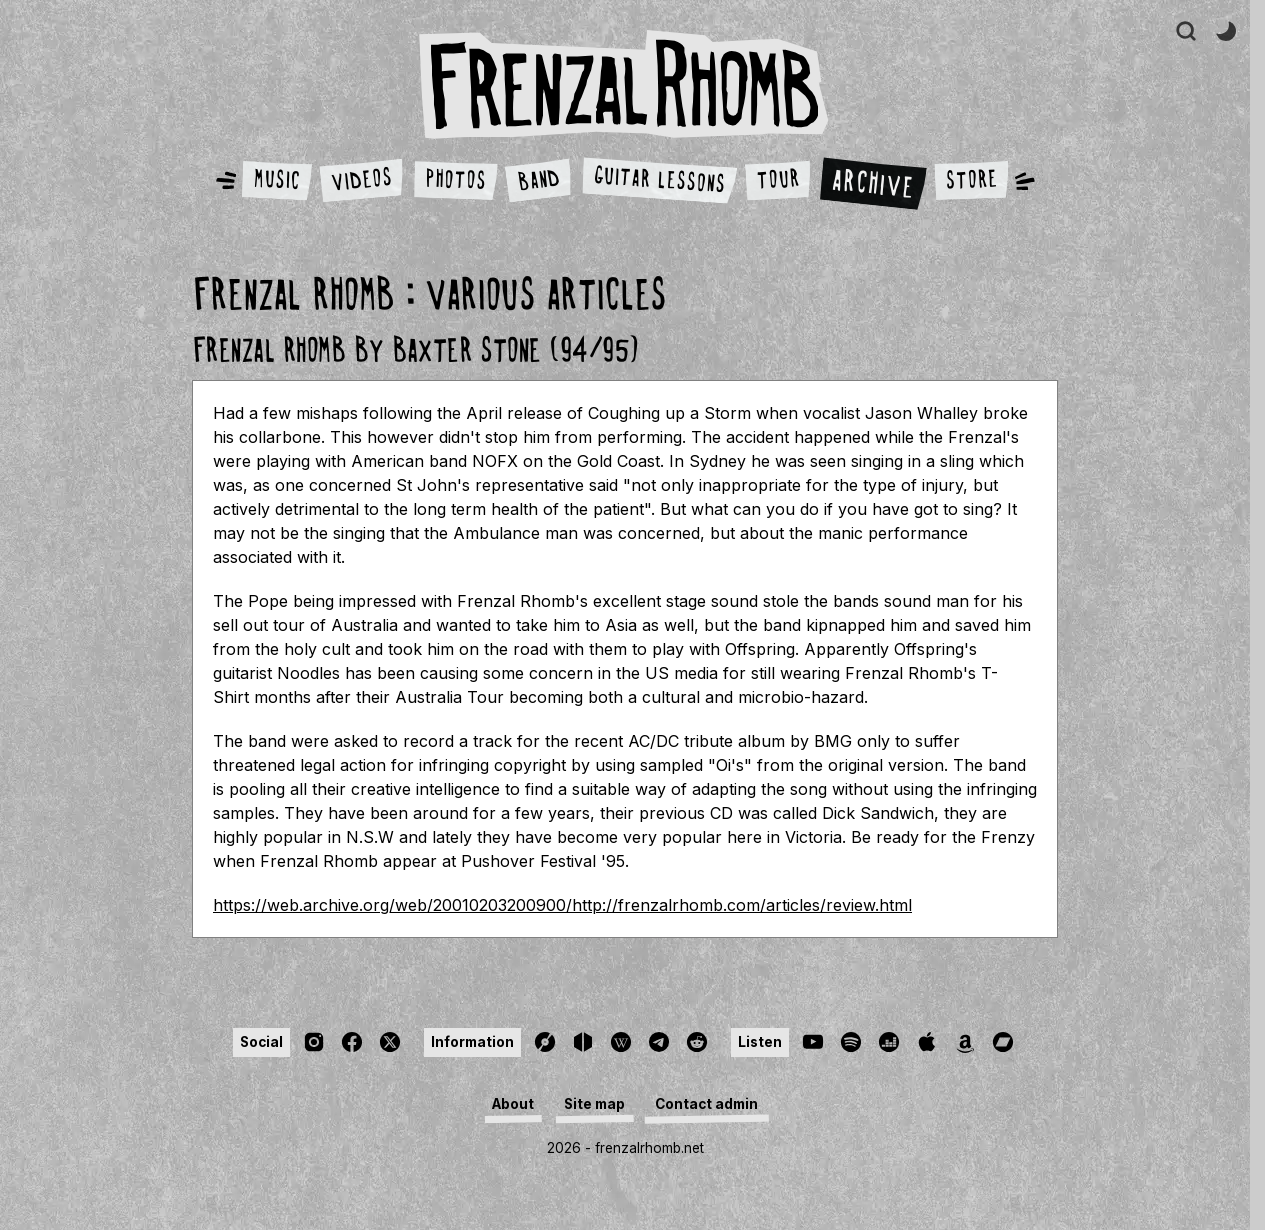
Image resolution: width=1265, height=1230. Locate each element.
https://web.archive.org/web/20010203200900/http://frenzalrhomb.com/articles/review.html (562, 905)
